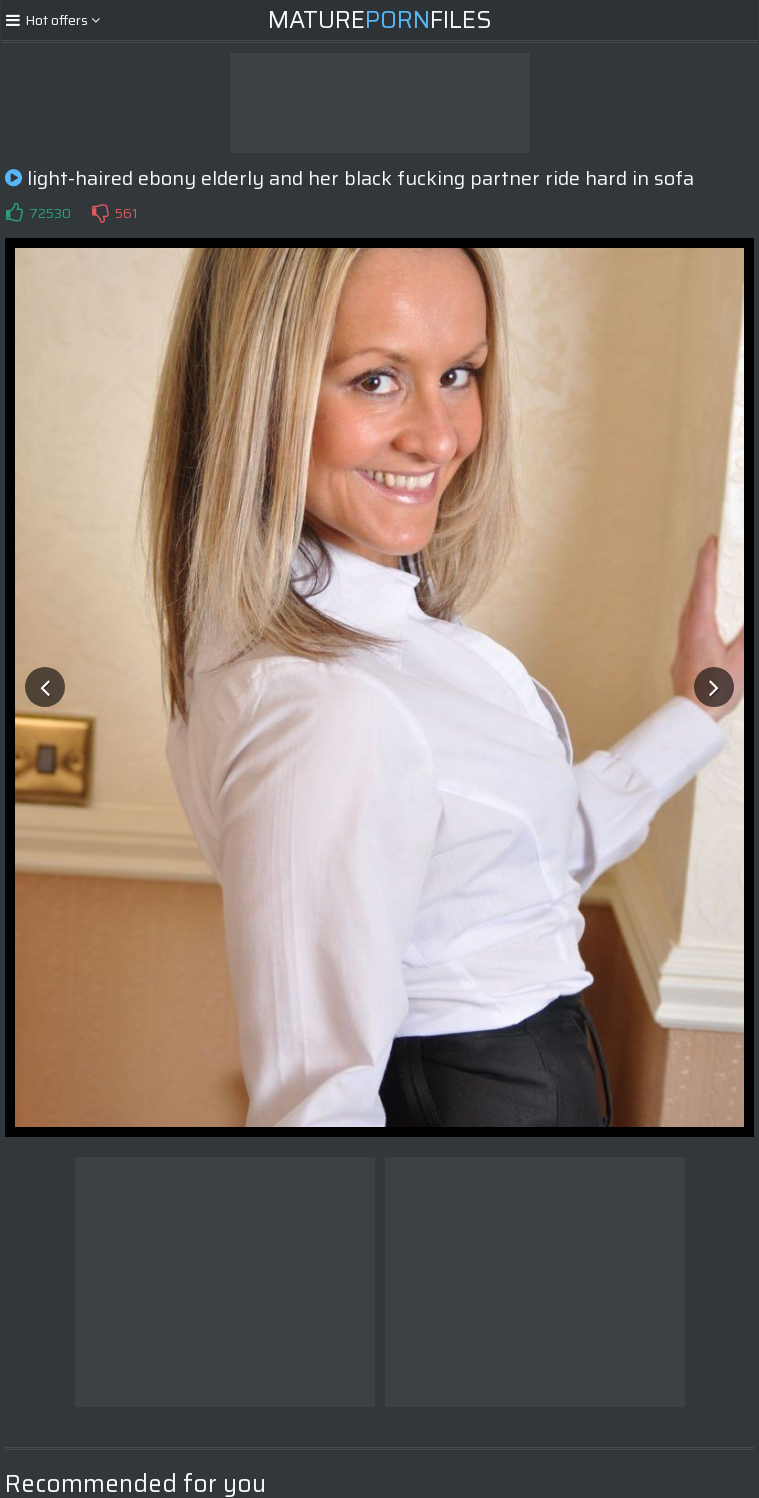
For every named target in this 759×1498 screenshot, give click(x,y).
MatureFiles (380, 20)
